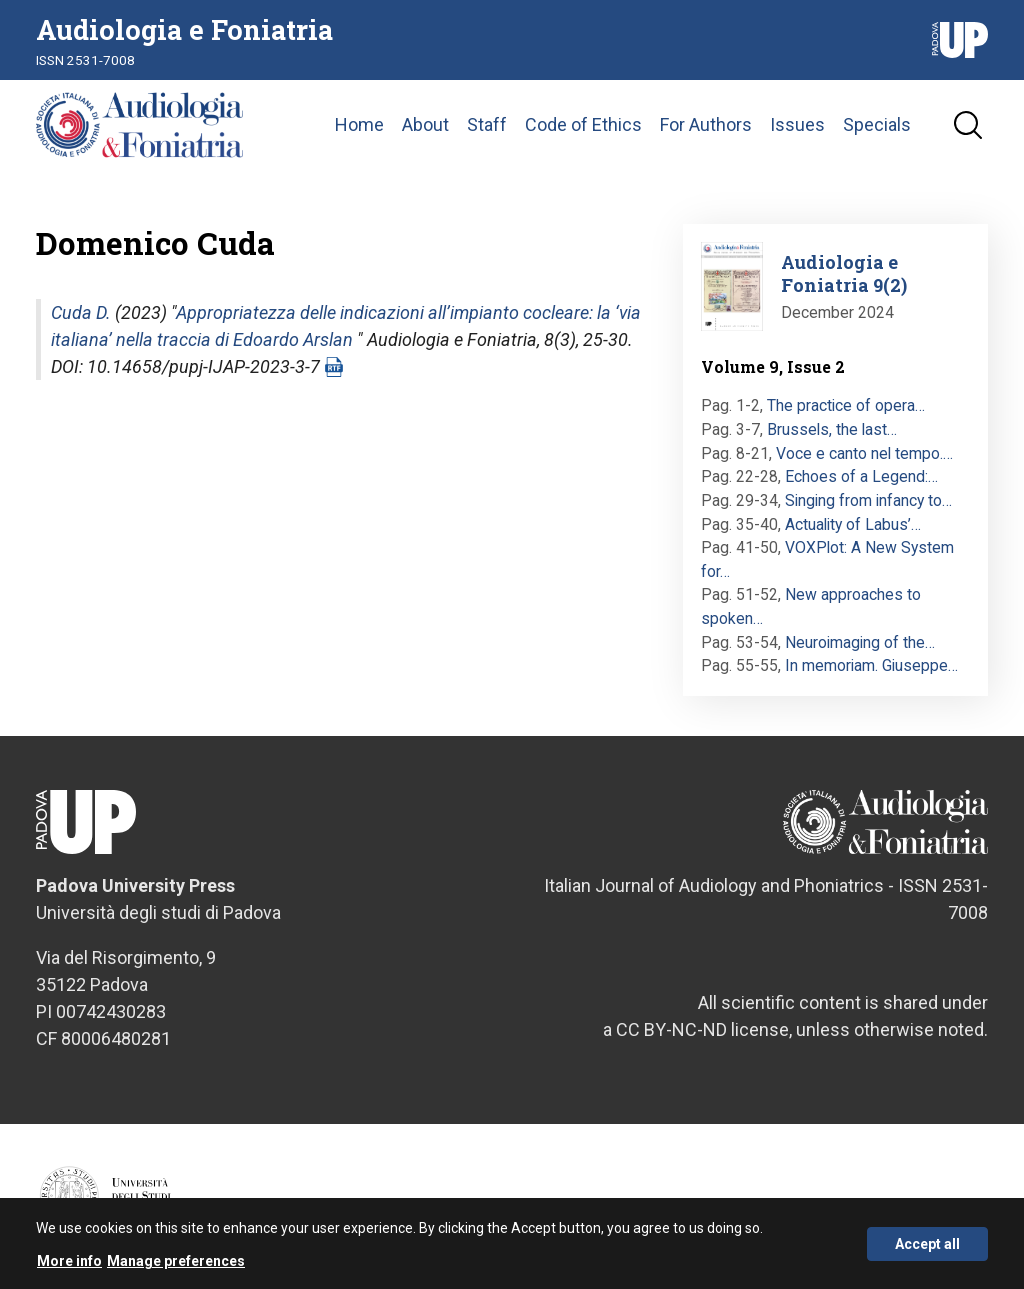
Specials (877, 124)
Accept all (927, 1252)
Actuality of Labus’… (853, 524)
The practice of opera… (846, 405)
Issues (797, 124)
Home (359, 124)
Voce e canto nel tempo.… (864, 453)
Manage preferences (176, 1269)
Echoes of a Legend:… (861, 476)
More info (69, 1269)
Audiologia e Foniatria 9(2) (844, 273)
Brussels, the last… (832, 429)
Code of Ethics (583, 124)
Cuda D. (81, 312)
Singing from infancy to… (868, 500)
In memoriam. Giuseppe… (871, 665)
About (425, 124)
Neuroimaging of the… (860, 642)
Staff (487, 124)
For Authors (706, 124)
